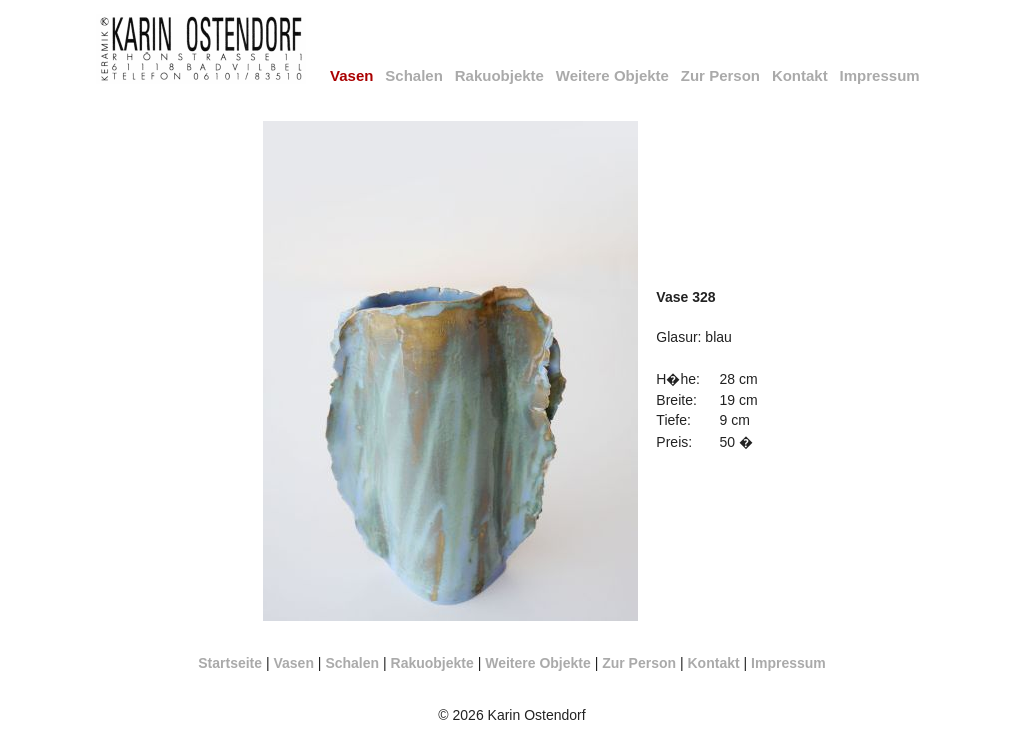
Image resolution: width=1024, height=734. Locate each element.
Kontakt (800, 75)
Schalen (414, 75)
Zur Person (720, 75)
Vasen (293, 663)
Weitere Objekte (612, 75)
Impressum (880, 75)
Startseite (230, 663)
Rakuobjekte (499, 75)
